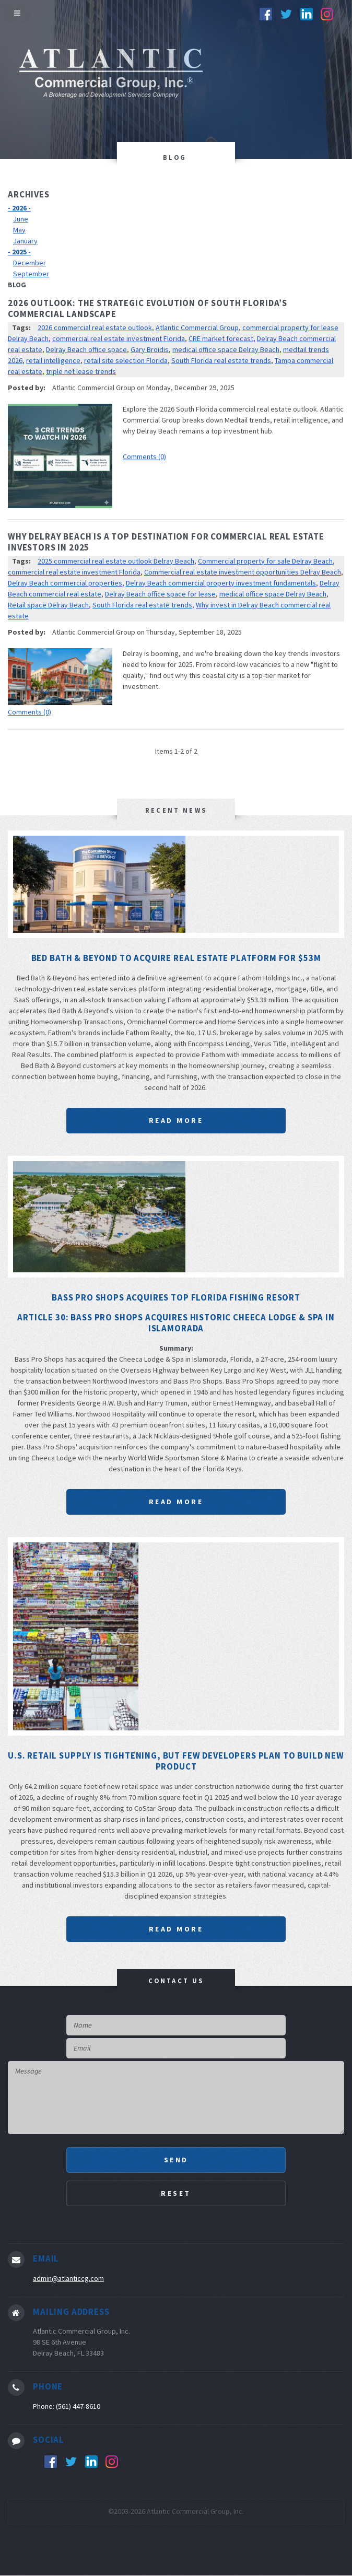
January (25, 240)
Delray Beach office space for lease (160, 594)
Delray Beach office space (86, 349)
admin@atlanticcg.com (68, 2278)
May (19, 230)
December (29, 262)
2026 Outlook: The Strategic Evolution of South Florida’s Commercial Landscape (147, 308)
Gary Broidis (150, 349)
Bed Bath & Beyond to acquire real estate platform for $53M (176, 958)
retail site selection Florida (126, 360)
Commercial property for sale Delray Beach (265, 561)
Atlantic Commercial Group (197, 327)
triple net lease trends (81, 371)
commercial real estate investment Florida (118, 338)
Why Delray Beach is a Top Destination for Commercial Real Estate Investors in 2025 (166, 542)
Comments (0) (144, 456)
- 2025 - (19, 251)
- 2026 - (19, 208)
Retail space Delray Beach (48, 605)
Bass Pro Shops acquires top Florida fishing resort (176, 1297)
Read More (176, 1120)
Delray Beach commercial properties (65, 583)
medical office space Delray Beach (225, 349)
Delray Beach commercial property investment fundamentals (221, 583)
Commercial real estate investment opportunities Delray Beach (242, 572)
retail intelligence (53, 360)
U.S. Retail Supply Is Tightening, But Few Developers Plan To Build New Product (176, 1761)
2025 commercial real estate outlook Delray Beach (116, 561)
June (20, 219)
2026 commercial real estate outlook (95, 327)
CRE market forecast (221, 338)
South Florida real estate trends (221, 360)
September (31, 273)
